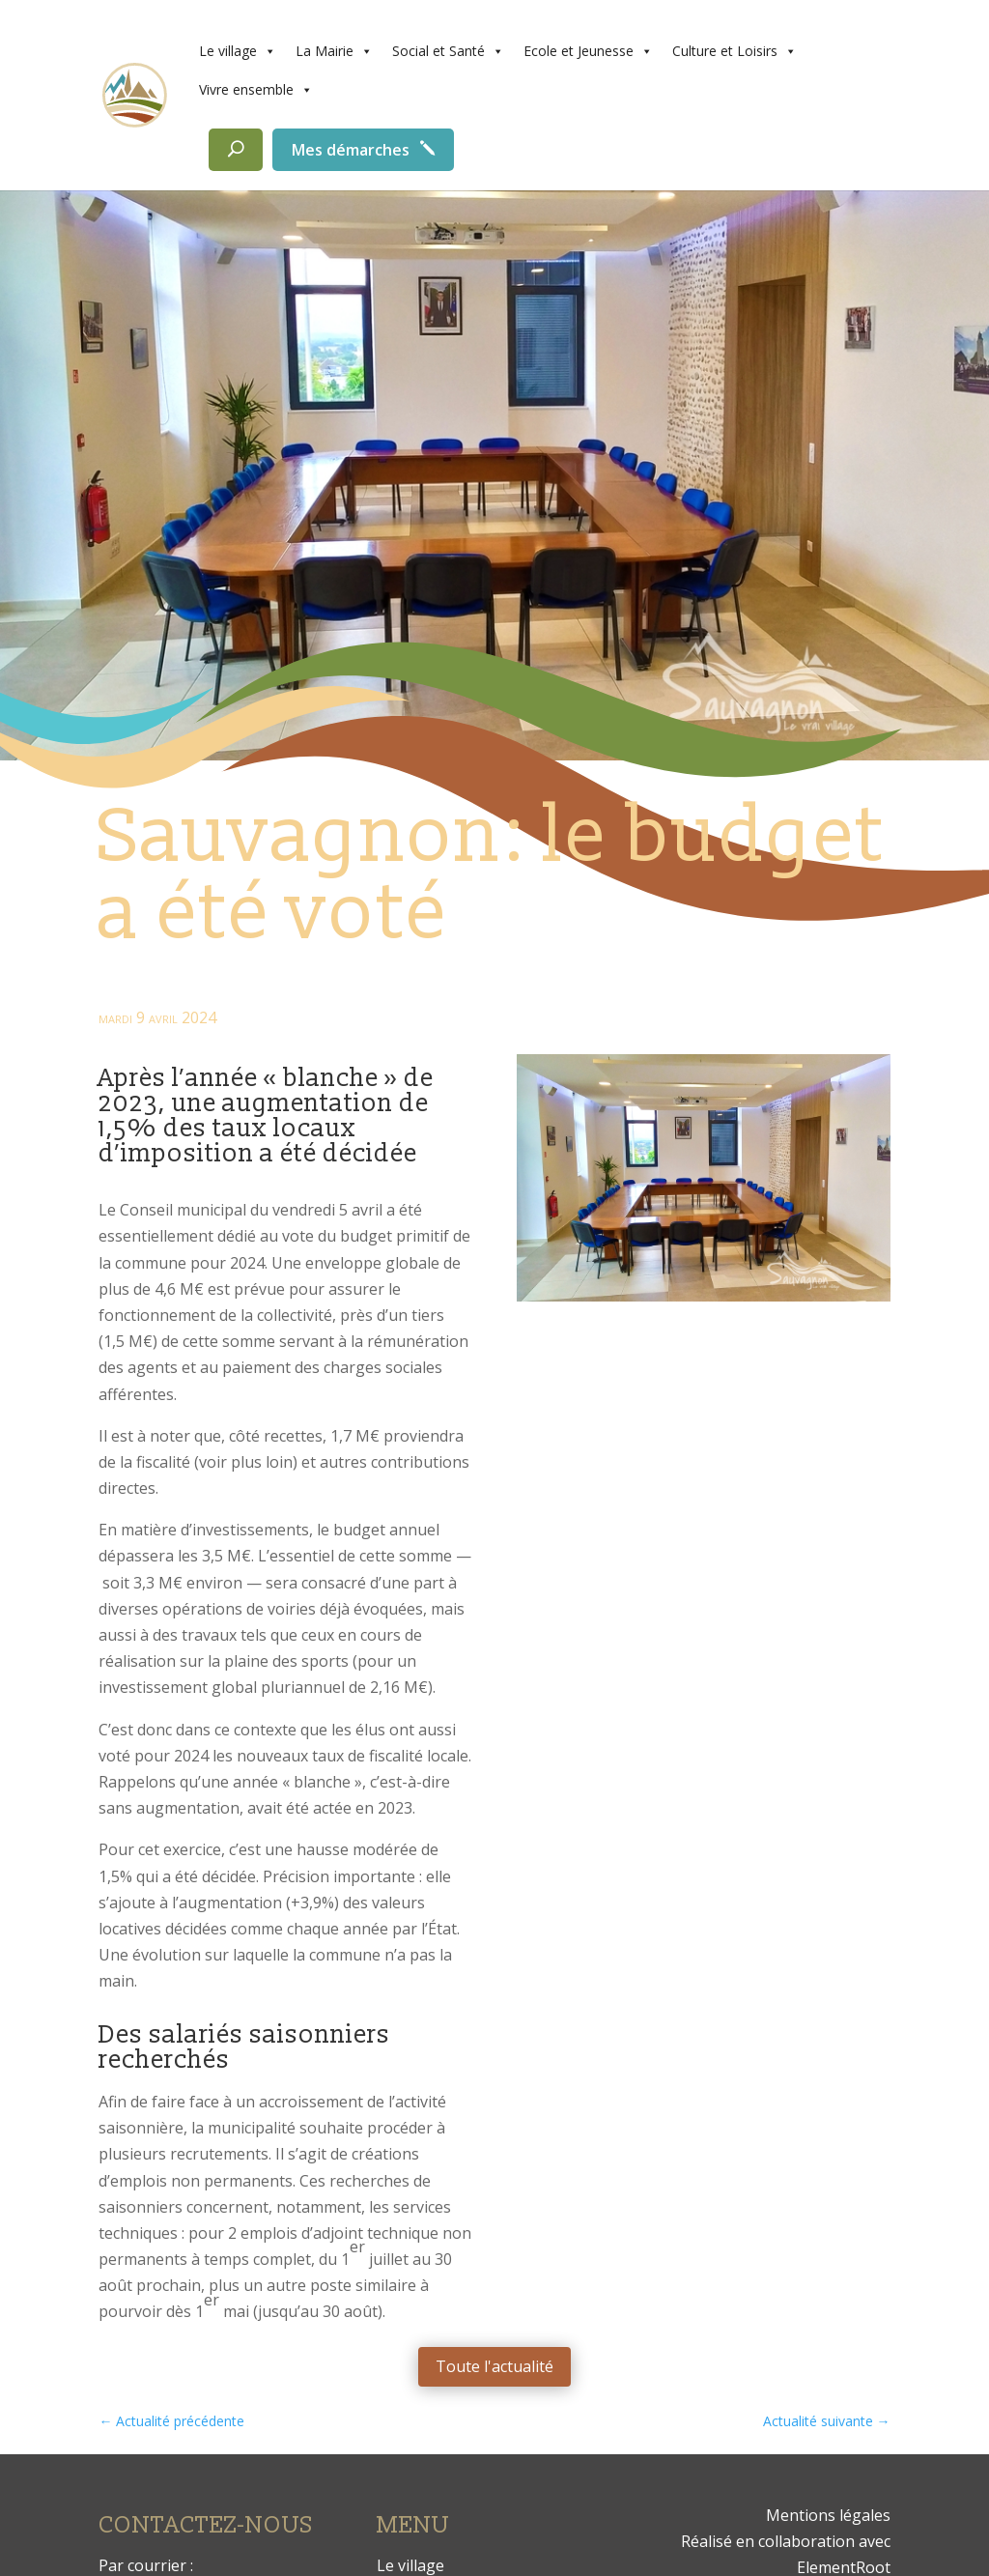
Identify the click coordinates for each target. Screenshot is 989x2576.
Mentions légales (828, 2515)
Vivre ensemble (256, 90)
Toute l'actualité (494, 2366)
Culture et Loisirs (734, 51)
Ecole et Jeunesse (588, 51)
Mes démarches (351, 149)
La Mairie (334, 51)
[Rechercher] (236, 150)
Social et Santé (448, 51)
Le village (237, 51)
